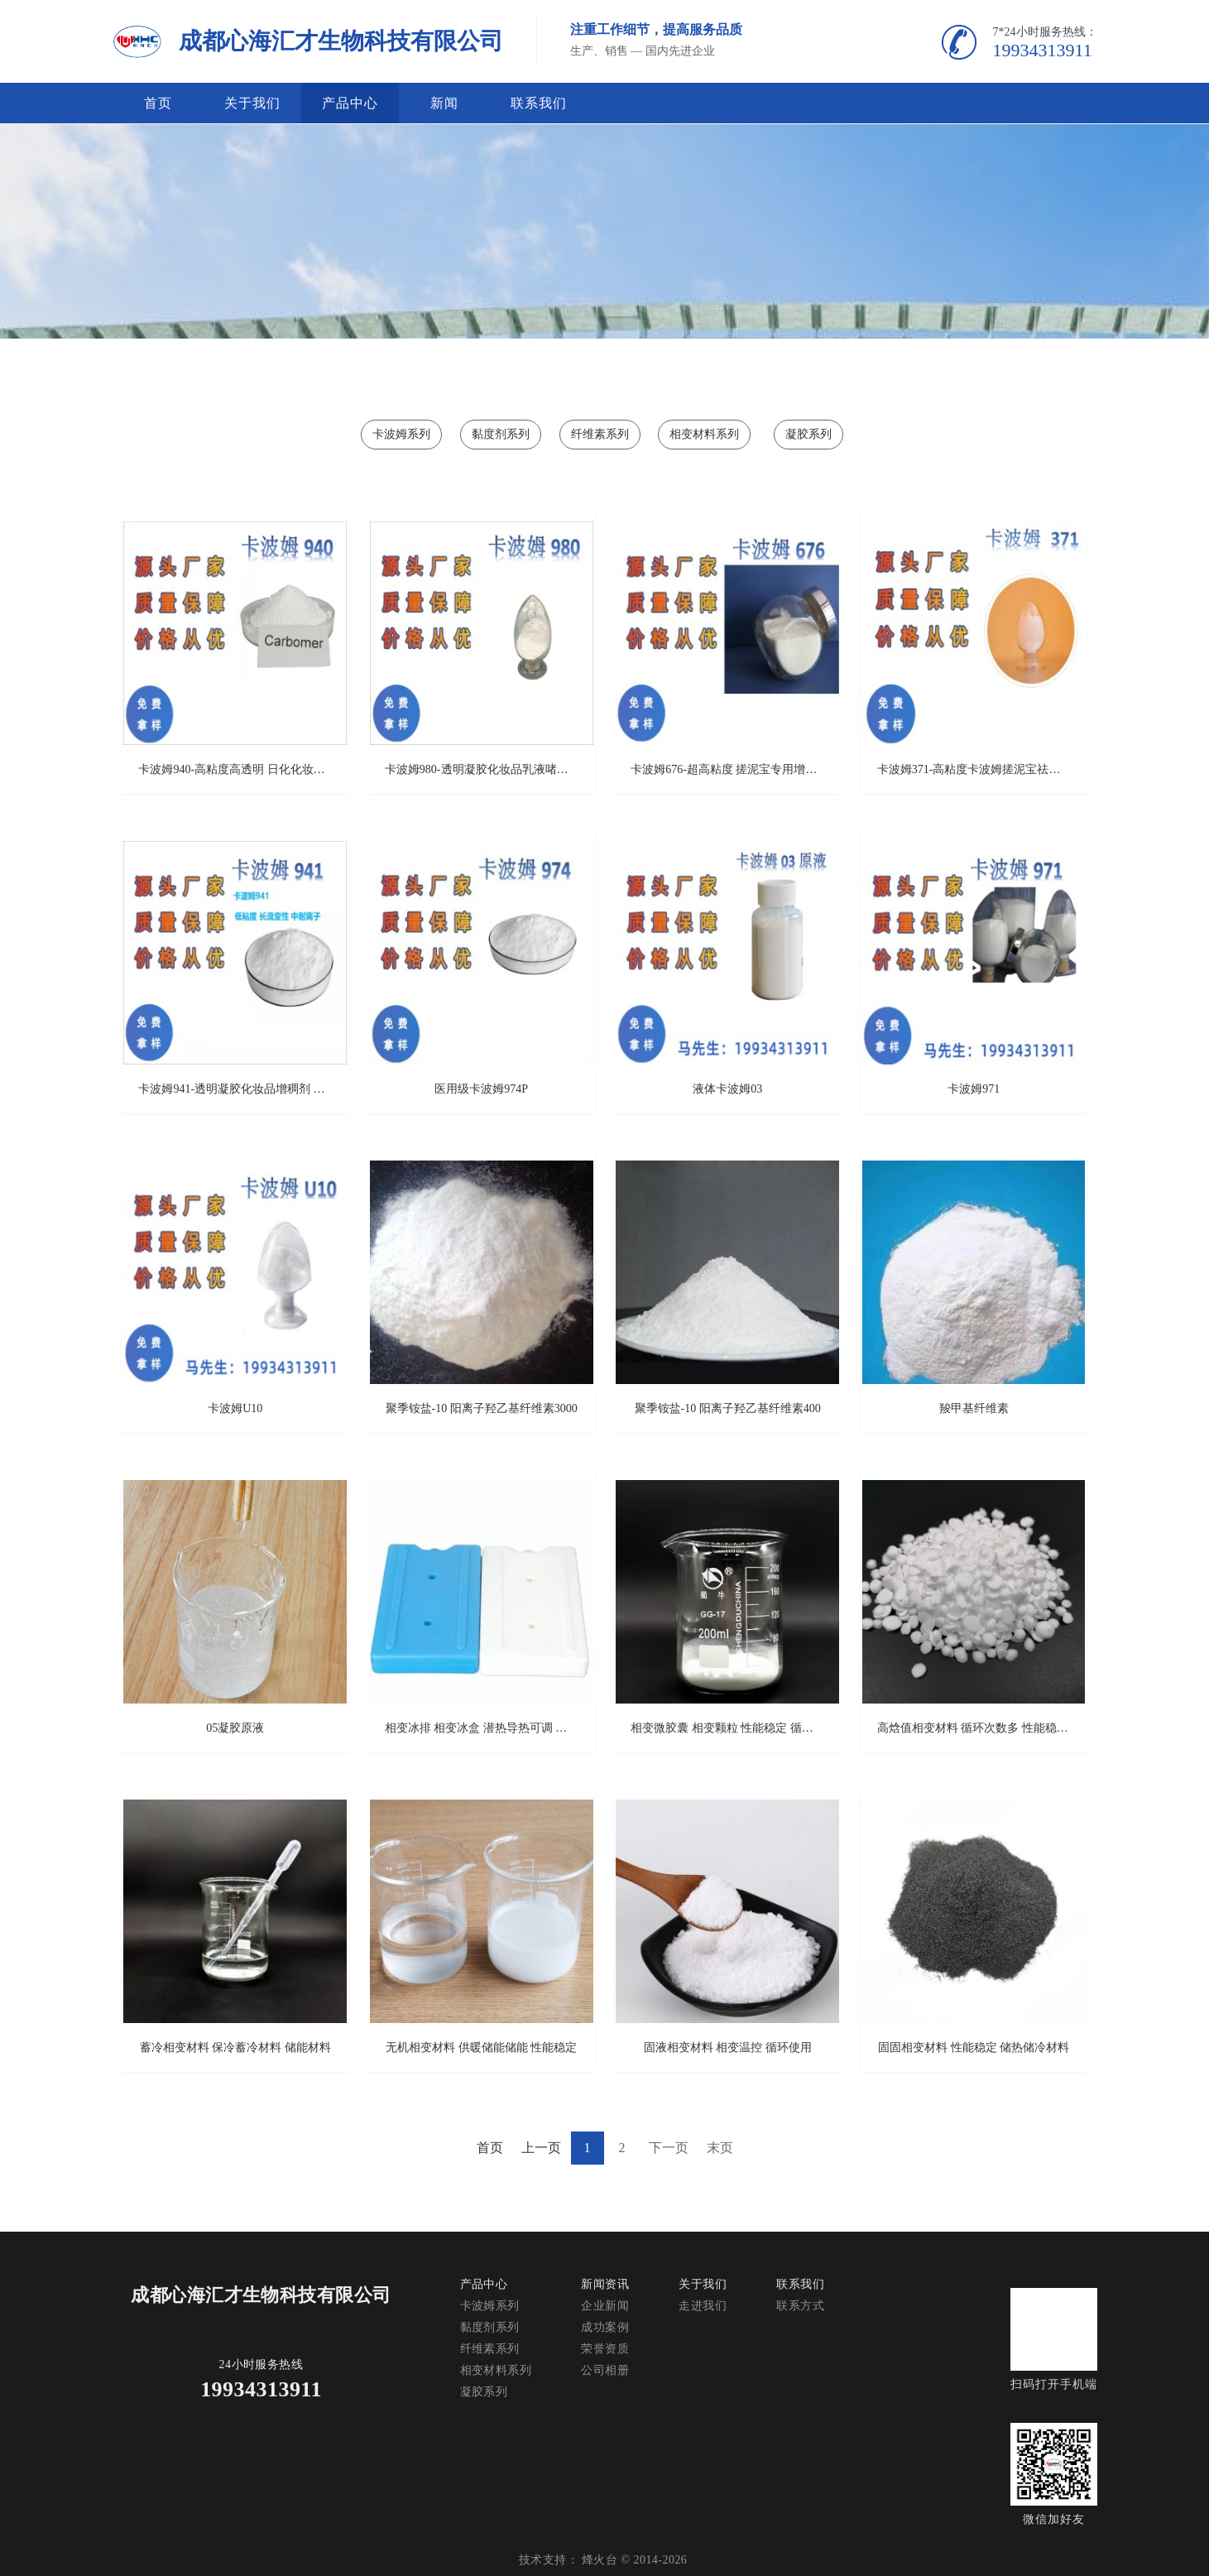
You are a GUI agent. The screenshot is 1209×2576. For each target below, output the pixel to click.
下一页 (668, 2148)
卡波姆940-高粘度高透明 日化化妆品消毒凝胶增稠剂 (235, 769)
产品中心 (350, 103)
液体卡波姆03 (727, 1089)
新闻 (444, 103)
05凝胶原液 (235, 1728)
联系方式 (800, 2306)
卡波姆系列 (401, 434)
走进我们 (703, 2306)
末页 (720, 2148)
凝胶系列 (808, 434)
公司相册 (605, 2370)
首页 (158, 103)
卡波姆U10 (235, 1408)
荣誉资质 (605, 2349)
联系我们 (539, 103)
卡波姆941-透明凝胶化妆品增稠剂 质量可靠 (235, 1089)
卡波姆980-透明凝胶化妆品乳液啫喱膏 (481, 769)
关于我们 (252, 103)
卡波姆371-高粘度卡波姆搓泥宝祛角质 (974, 769)
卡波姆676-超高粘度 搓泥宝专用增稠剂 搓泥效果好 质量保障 (727, 769)
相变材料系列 (704, 434)
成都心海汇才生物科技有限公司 (341, 41)
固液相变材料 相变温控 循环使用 (728, 2047)
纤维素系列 (600, 434)
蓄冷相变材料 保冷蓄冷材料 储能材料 (235, 2047)
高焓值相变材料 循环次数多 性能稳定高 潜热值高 (974, 1728)
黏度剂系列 (501, 434)
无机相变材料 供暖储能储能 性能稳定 (481, 2047)
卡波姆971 (974, 1089)
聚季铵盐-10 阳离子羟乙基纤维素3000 (482, 1408)
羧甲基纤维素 (974, 1408)
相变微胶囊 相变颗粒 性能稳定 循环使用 (727, 1728)
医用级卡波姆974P (481, 1089)
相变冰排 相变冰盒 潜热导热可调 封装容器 (481, 1728)
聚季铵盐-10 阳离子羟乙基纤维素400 (728, 1408)
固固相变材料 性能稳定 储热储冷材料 (973, 2047)
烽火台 (599, 2560)
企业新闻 (605, 2306)
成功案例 (605, 2327)
